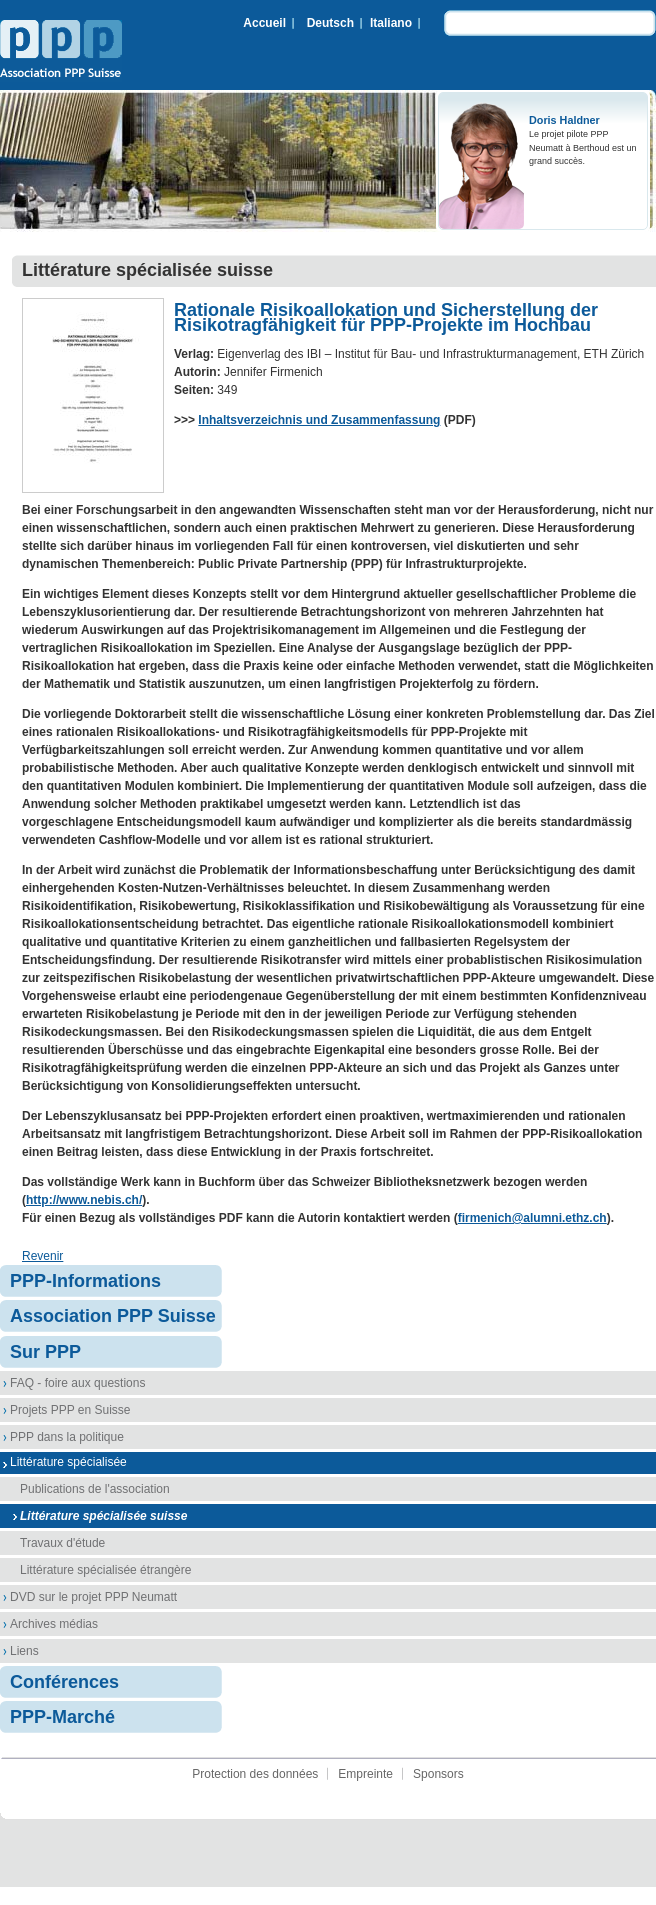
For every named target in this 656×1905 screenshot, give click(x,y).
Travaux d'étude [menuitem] (62, 1543)
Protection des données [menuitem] (255, 1774)
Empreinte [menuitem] (365, 1774)
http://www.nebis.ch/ (84, 1200)
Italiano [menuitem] (391, 23)
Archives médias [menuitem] (54, 1624)
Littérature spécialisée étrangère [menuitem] (105, 1570)
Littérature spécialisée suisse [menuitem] (103, 1516)
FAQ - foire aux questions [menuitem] (77, 1383)
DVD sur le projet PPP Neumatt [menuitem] (93, 1597)
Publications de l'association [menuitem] (95, 1489)
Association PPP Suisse (61, 51)
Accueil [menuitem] (264, 23)
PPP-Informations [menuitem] (85, 1281)
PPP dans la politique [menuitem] (67, 1437)
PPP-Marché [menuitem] (62, 1717)
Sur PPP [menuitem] (45, 1352)
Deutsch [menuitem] (330, 23)
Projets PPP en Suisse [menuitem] (70, 1410)
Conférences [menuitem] (64, 1682)
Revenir (42, 1256)
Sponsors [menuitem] (438, 1774)
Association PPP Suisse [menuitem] (113, 1316)
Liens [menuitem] (24, 1651)
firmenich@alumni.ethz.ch (532, 1218)
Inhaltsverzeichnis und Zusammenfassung (319, 420)
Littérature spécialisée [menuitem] (68, 1462)
